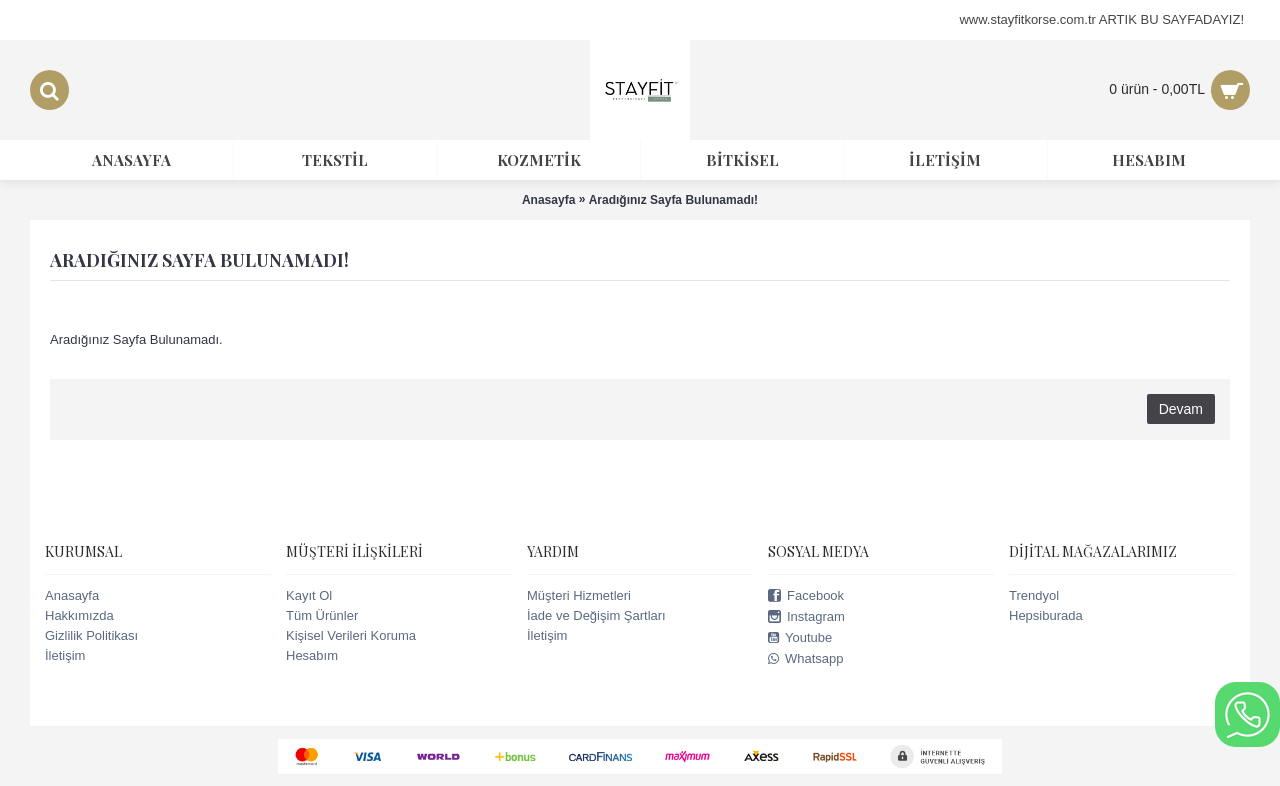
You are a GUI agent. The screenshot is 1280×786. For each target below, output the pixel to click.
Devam (1181, 409)
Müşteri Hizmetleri (579, 595)
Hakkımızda (79, 615)
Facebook (806, 596)
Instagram (806, 617)
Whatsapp (806, 659)
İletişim (65, 655)
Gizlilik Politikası (91, 635)
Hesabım (312, 655)
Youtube (800, 638)
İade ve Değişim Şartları (596, 615)
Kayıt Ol (309, 595)
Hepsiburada (1046, 615)
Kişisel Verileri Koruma (351, 635)
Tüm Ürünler (322, 615)
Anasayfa (72, 595)
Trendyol (1034, 595)
